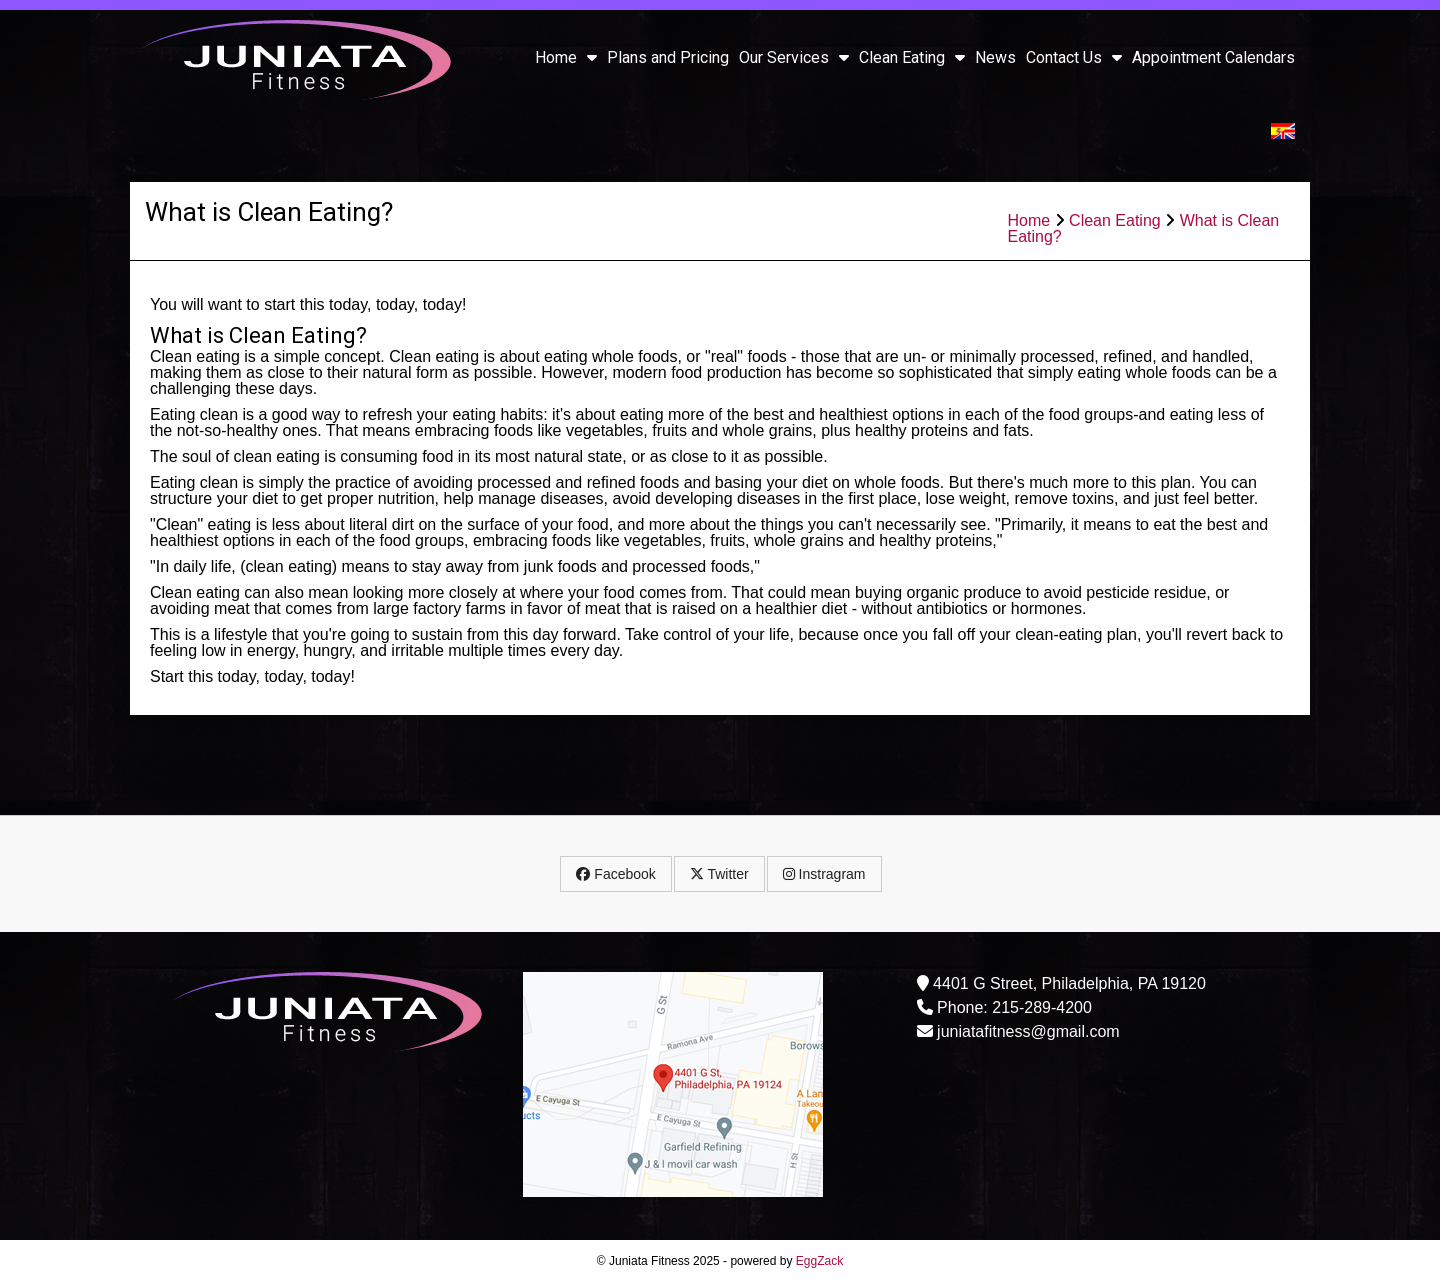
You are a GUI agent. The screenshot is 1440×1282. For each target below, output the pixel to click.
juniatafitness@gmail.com (1028, 1031)
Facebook (615, 874)
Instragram (824, 874)
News (995, 57)
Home (566, 57)
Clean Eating (912, 57)
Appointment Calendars (1213, 57)
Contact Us (1074, 57)
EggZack (819, 1261)
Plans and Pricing (668, 57)
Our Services (794, 57)
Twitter (719, 874)
